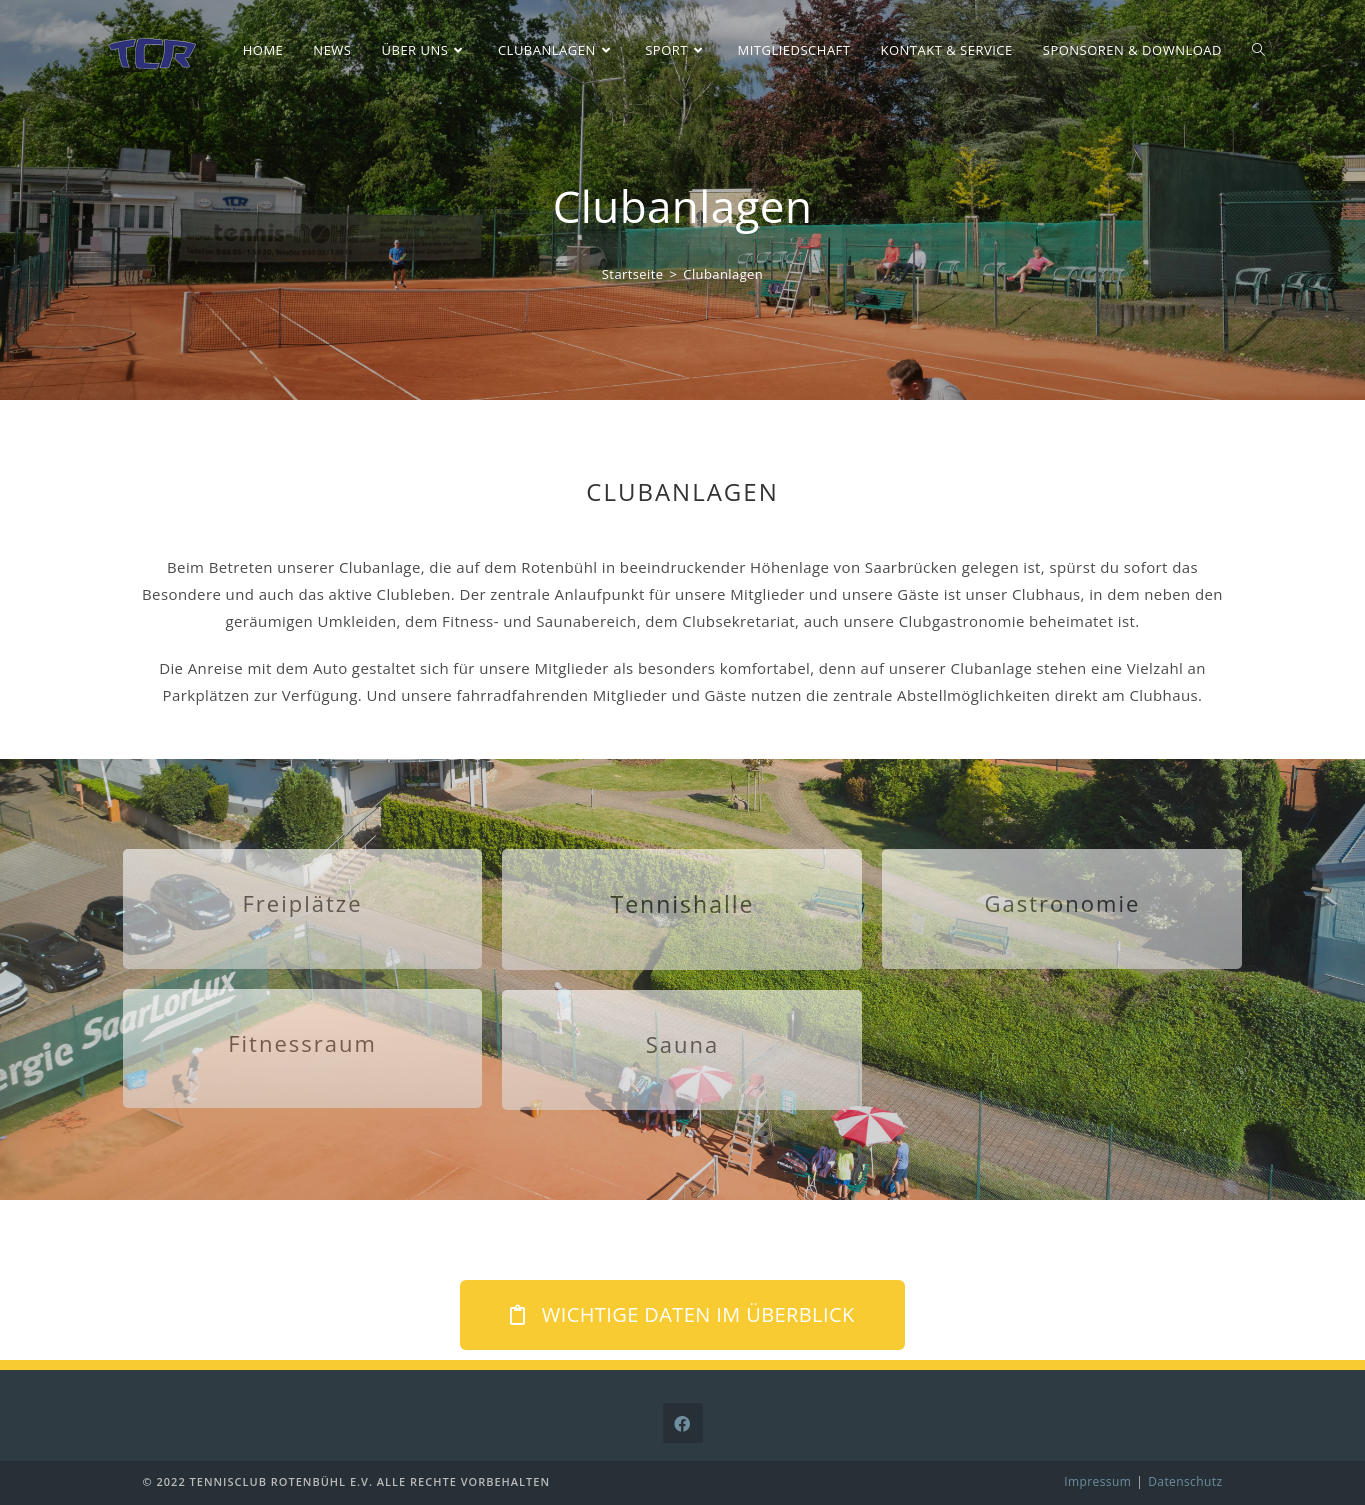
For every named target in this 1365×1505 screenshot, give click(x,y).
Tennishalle (682, 904)
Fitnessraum (302, 1043)
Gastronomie (1063, 903)
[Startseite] (633, 274)
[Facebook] (683, 1423)
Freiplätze (302, 903)
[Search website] (1258, 50)
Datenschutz (1185, 1481)
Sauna (683, 1044)
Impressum (1097, 1481)
